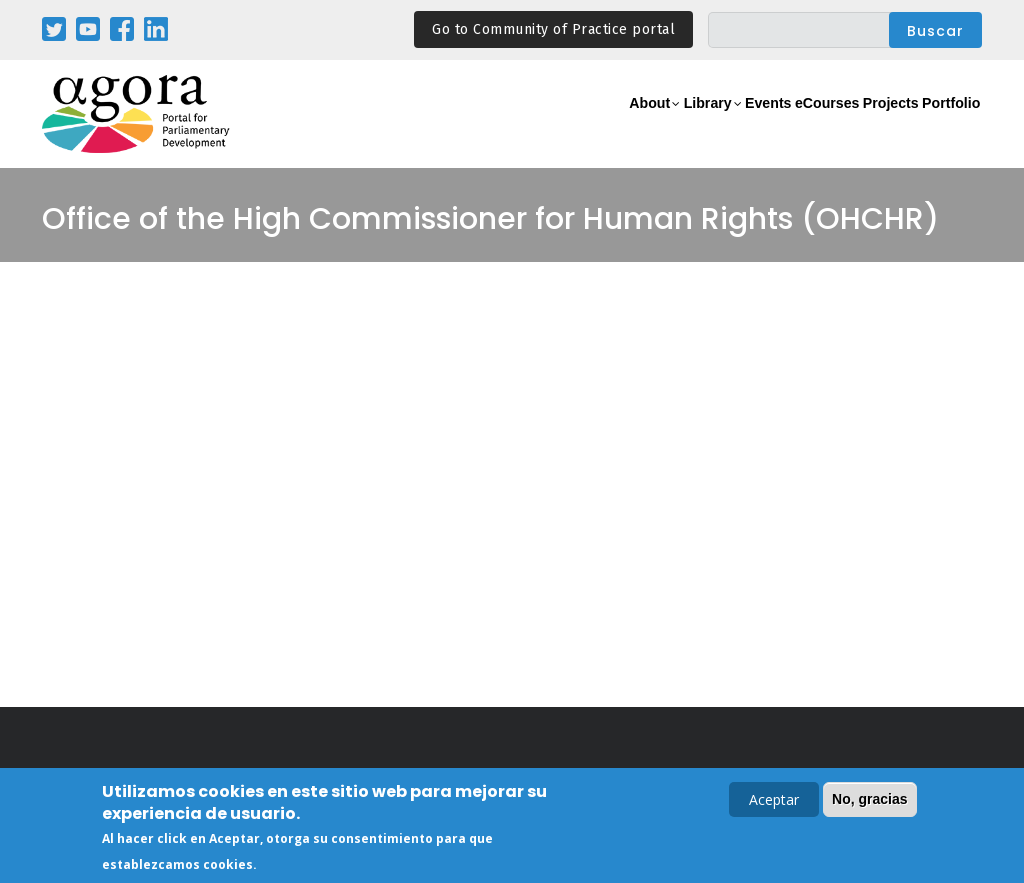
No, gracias (869, 801)
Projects (858, 125)
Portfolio (940, 125)
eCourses (772, 125)
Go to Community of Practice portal (553, 29)
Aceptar (774, 801)
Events (691, 125)
